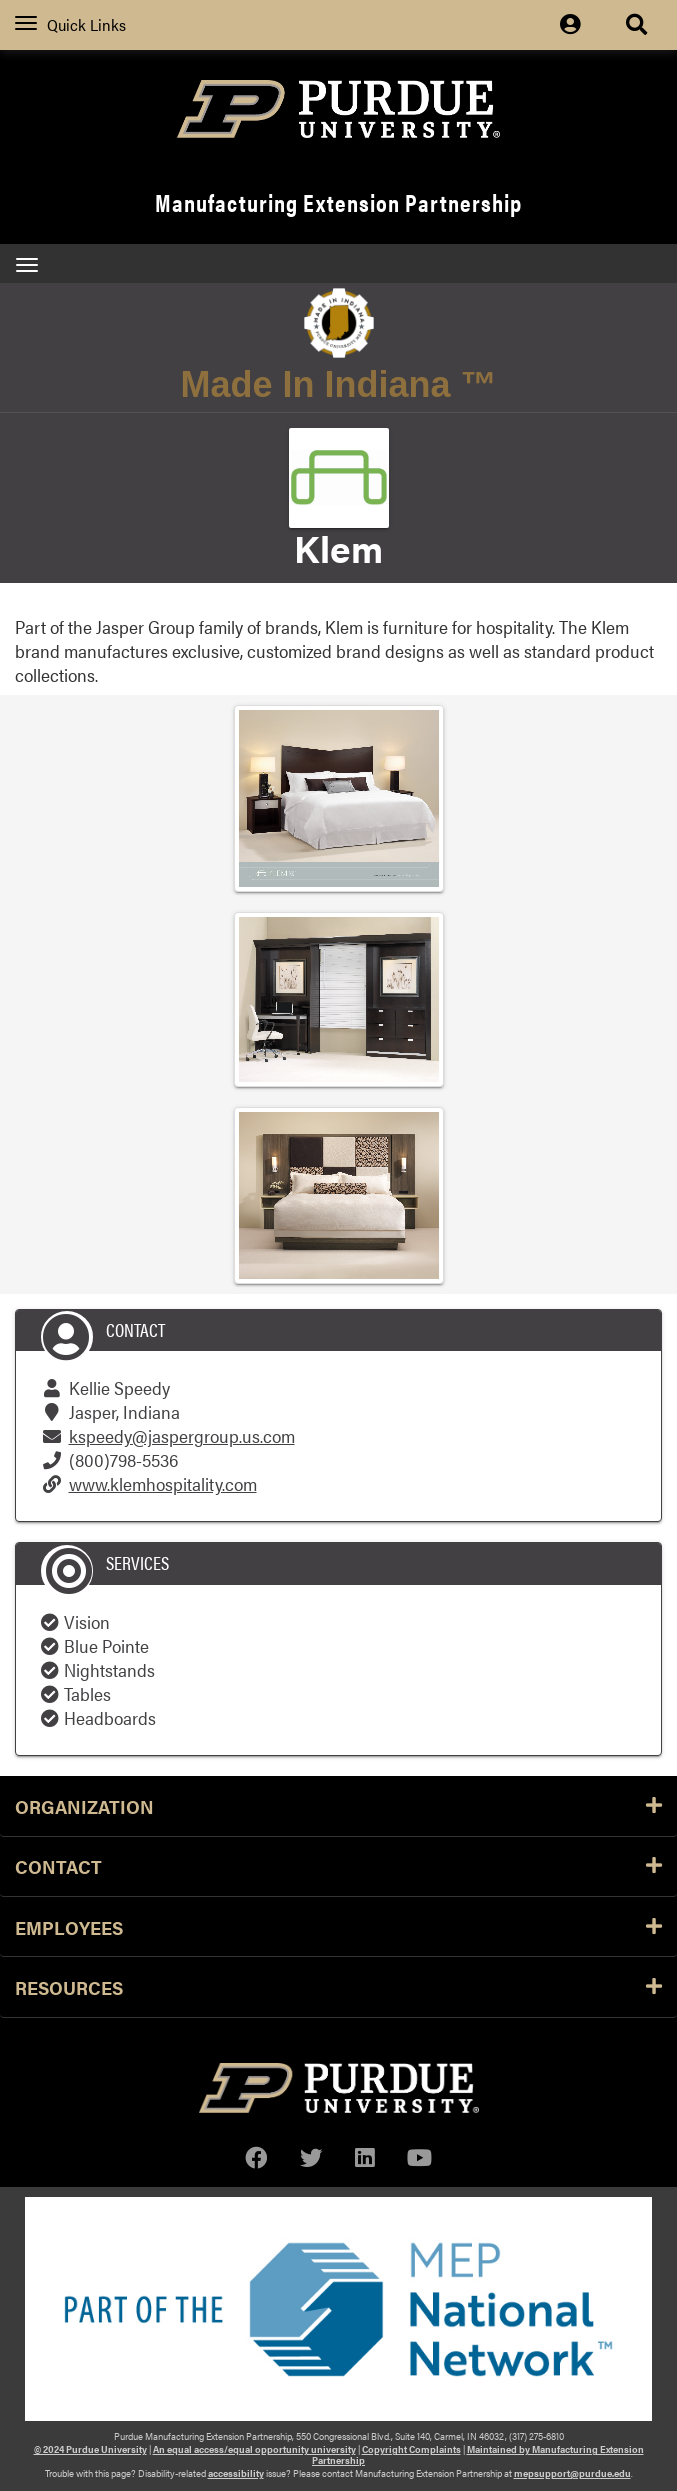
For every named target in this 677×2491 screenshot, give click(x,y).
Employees (338, 1927)
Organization (338, 1806)
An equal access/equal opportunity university (254, 2449)
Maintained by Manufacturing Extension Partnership (478, 2454)
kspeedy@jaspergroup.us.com (182, 1435)
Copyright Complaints (411, 2449)
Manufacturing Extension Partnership (338, 202)
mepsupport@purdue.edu (572, 2473)
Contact (338, 1866)
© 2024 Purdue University (90, 2449)
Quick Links (70, 24)
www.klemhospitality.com (163, 1483)
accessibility (236, 2473)
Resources (338, 1987)
